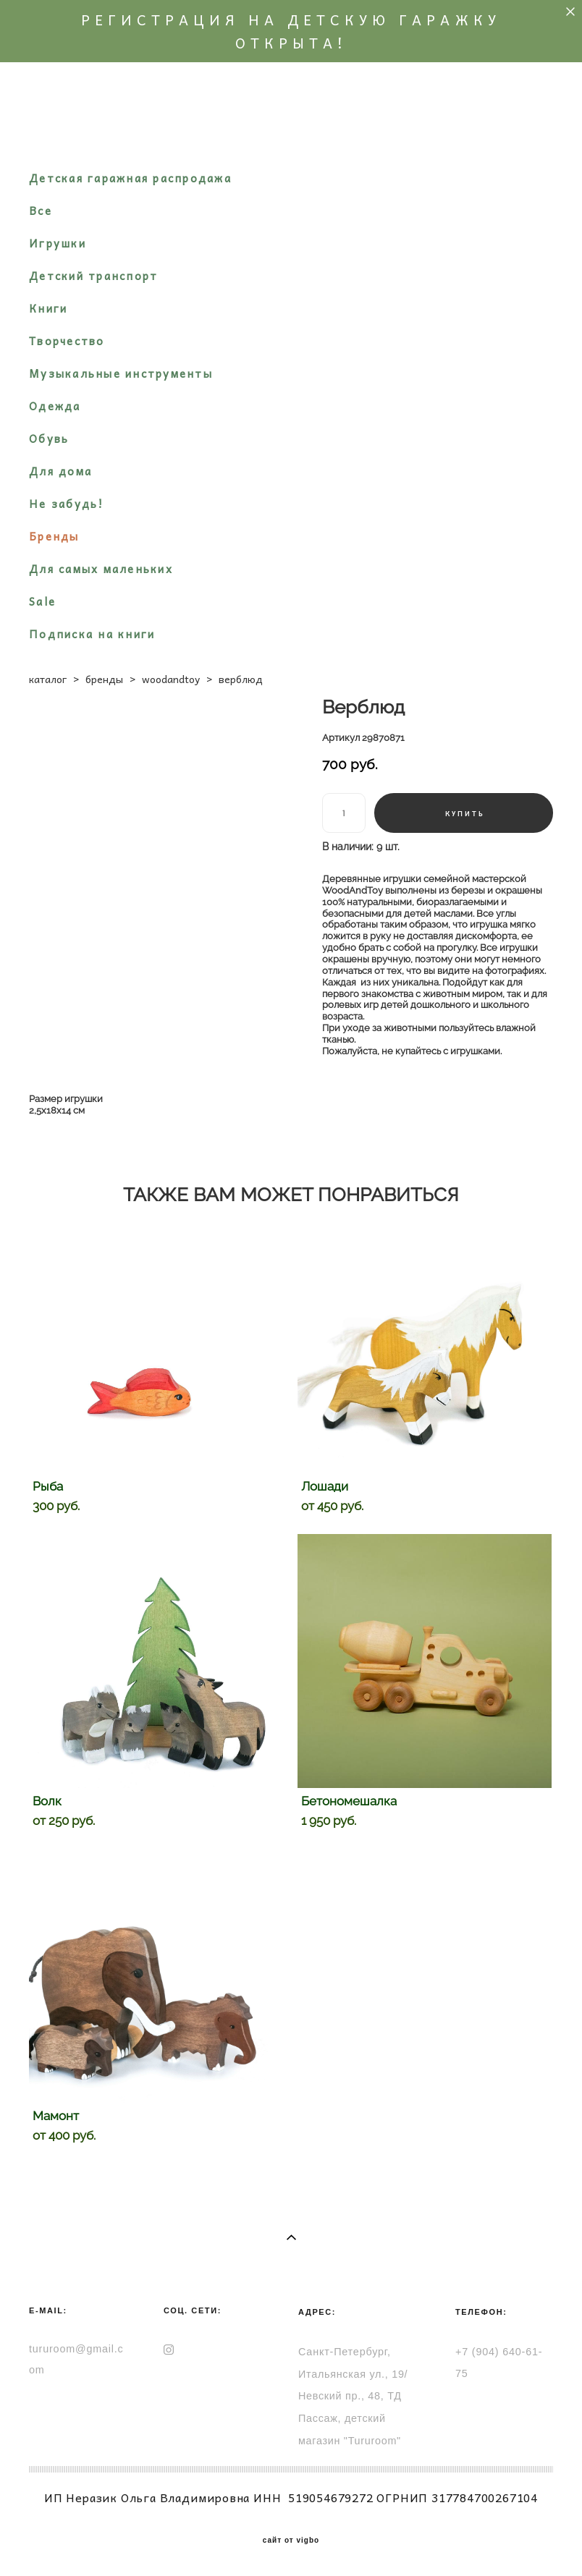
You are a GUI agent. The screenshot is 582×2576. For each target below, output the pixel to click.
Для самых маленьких (101, 568)
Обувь (49, 438)
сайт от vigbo (291, 2540)
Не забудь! (66, 503)
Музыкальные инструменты (121, 373)
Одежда (55, 406)
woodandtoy (171, 679)
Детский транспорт (93, 275)
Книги (48, 308)
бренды (104, 679)
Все (40, 210)
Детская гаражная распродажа (130, 178)
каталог (48, 679)
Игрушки (57, 243)
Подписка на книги (92, 634)
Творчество (67, 340)
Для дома (60, 471)
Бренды (54, 536)
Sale (42, 601)
